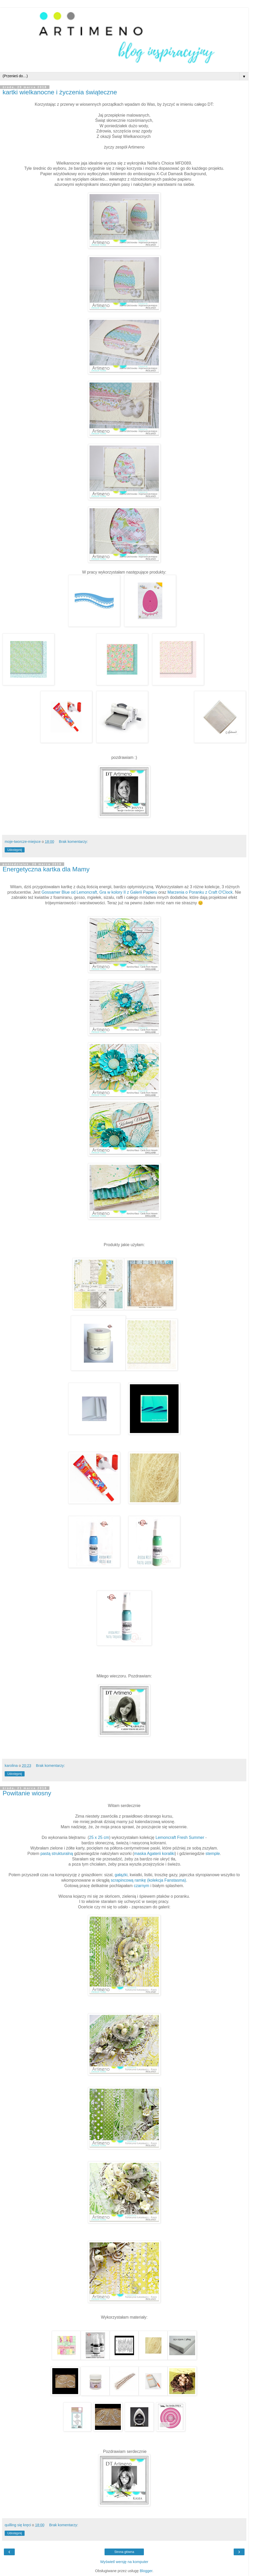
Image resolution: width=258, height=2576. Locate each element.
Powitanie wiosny (27, 1793)
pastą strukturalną (56, 1853)
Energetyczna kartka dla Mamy (46, 869)
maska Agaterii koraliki (154, 1853)
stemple (212, 1853)
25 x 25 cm (99, 1837)
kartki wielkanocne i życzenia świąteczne (60, 92)
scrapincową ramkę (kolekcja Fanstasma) (148, 1880)
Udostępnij (14, 850)
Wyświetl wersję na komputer (124, 2562)
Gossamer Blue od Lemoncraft (69, 892)
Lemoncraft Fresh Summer (180, 1837)
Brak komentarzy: (73, 841)
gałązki (121, 1875)
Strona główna (124, 2552)
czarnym (141, 1885)
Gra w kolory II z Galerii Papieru (128, 892)
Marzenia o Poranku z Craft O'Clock (200, 892)
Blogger (146, 2571)
